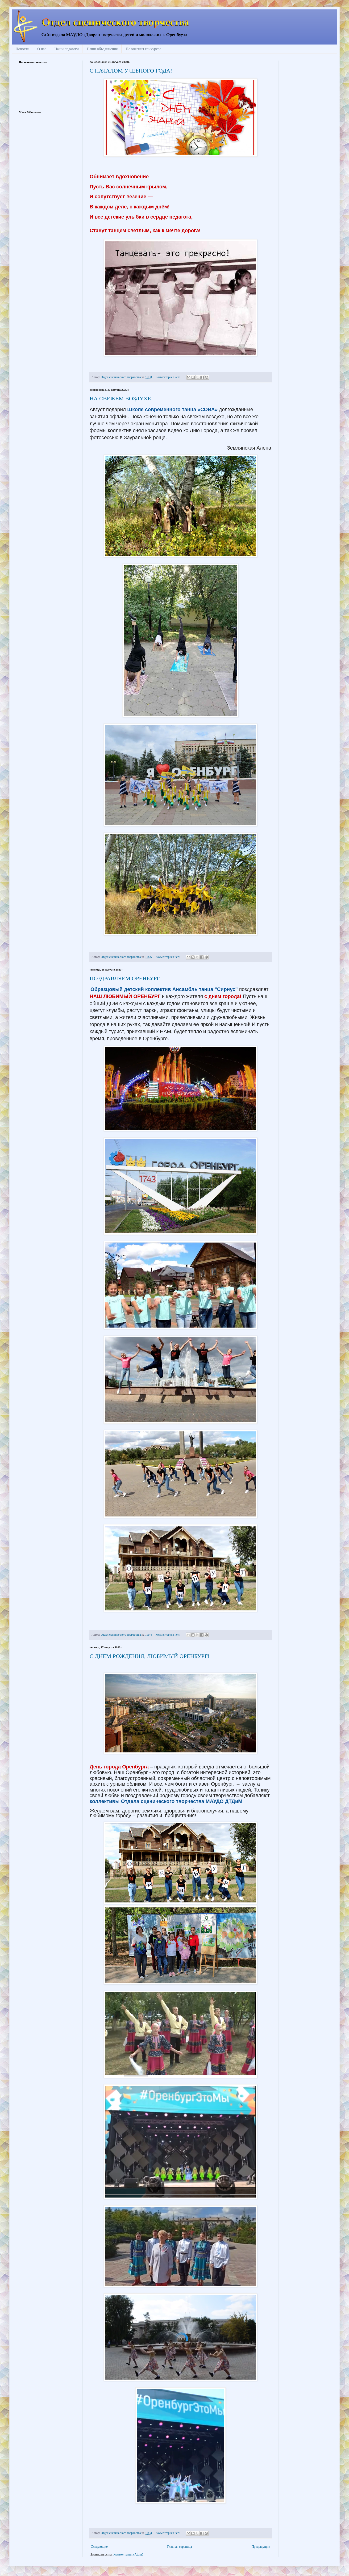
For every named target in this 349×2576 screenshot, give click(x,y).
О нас (41, 49)
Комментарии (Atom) (128, 2554)
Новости (22, 49)
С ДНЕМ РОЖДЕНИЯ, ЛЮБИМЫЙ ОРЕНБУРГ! (150, 1656)
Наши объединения (102, 49)
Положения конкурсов (143, 49)
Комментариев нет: (168, 377)
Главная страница (179, 2546)
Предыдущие (261, 2546)
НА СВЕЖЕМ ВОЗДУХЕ (120, 398)
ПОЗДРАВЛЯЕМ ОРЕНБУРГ (125, 978)
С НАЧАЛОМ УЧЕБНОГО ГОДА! (131, 71)
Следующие (99, 2546)
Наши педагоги (66, 49)
